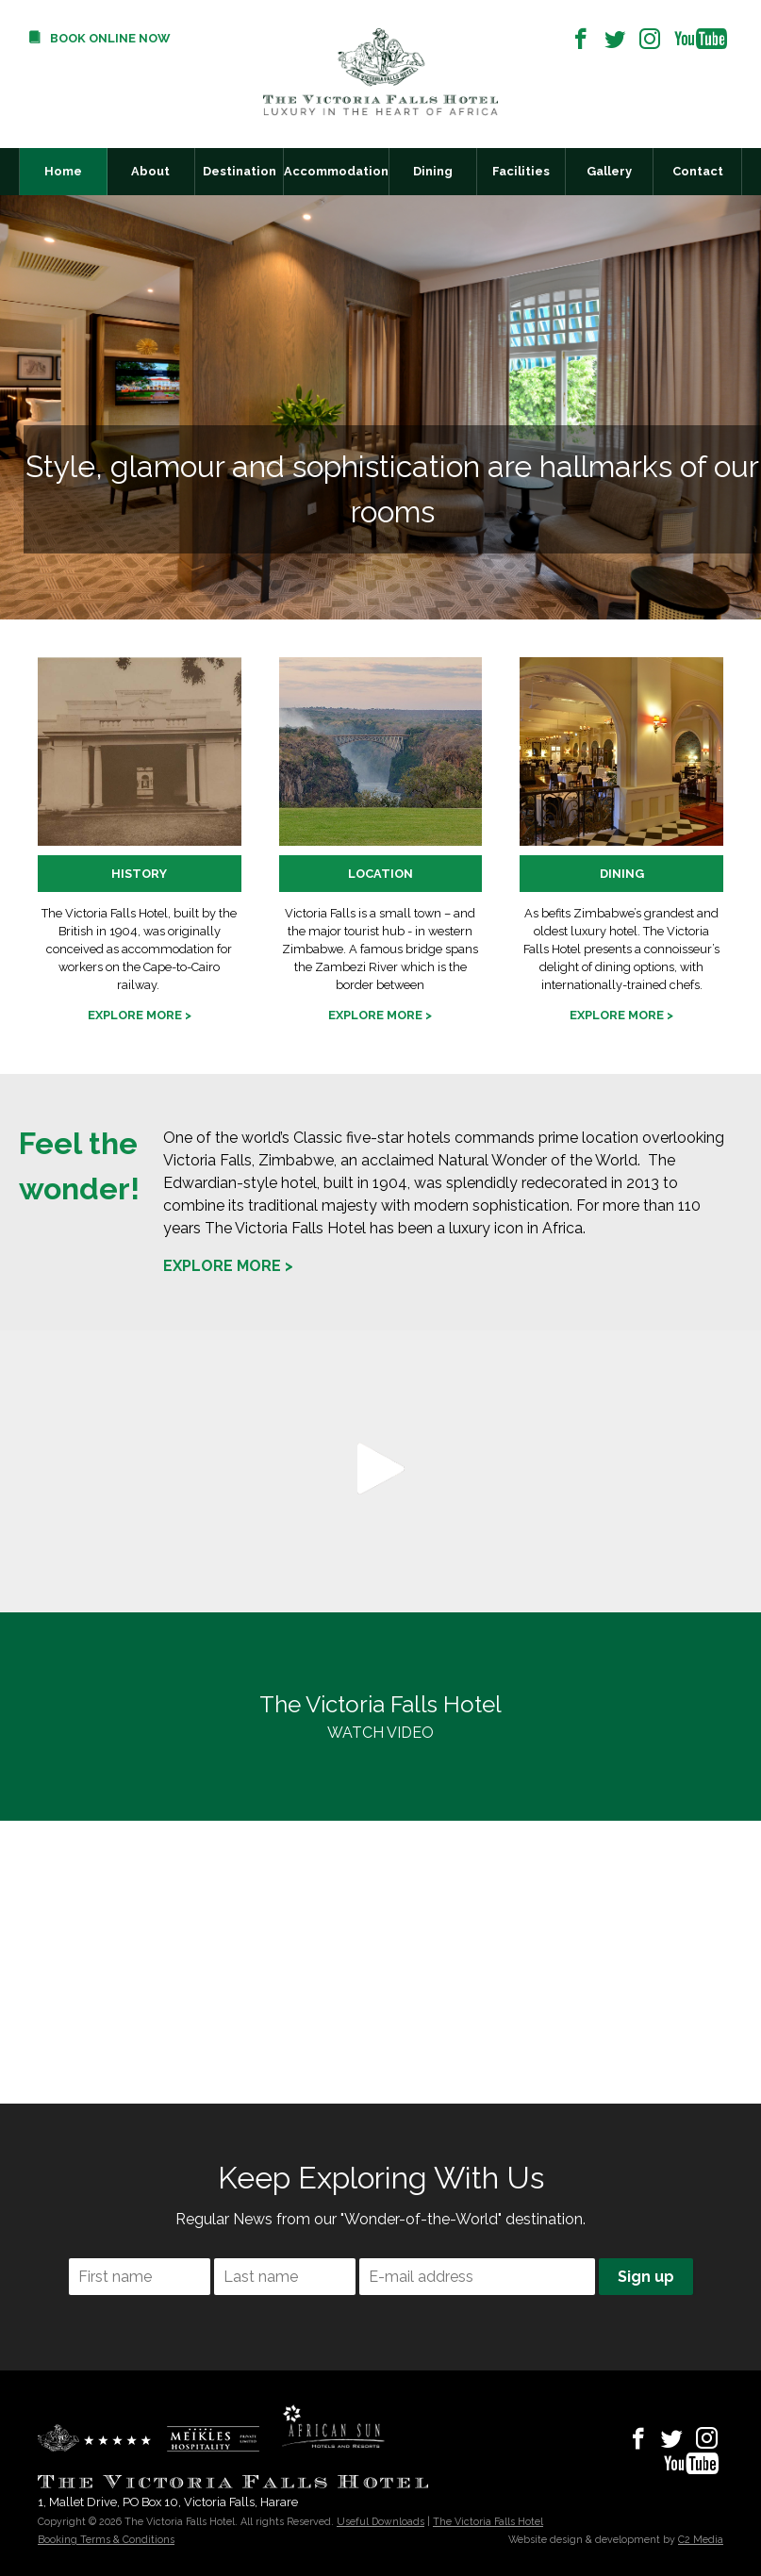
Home (63, 171)
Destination (239, 171)
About (150, 171)
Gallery (609, 171)
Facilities (521, 171)
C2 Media (700, 2539)
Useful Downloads (380, 2521)
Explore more (135, 1015)
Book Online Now (110, 38)
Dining (433, 171)
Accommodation (336, 171)
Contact (697, 171)
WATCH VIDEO (380, 1715)
